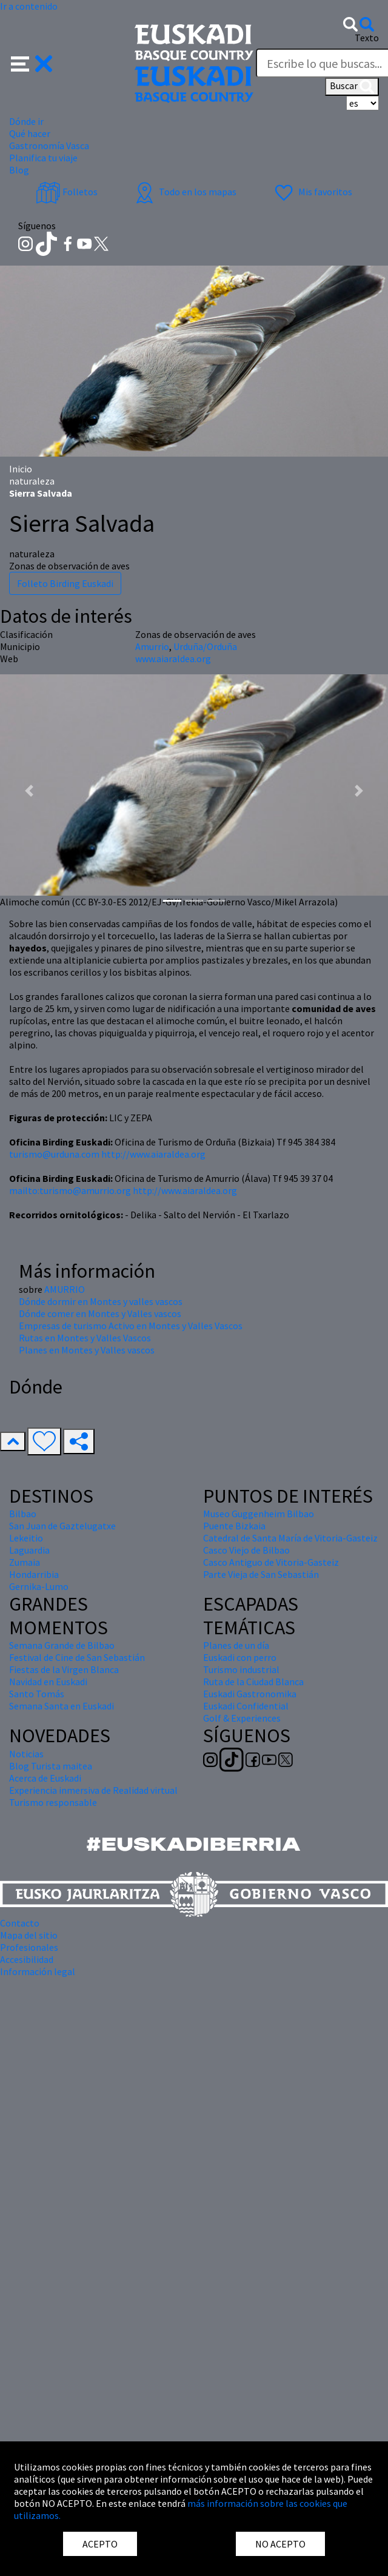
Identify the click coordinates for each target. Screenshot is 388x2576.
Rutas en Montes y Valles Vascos (85, 1338)
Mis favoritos (312, 192)
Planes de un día (236, 1645)
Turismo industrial (241, 1669)
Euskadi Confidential (246, 1706)
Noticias (26, 1754)
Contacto (19, 1923)
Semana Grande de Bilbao (62, 1645)
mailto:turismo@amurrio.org (70, 1190)
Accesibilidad (26, 1959)
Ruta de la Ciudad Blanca (253, 1681)
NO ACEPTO (280, 2544)
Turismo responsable (53, 1802)
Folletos (67, 192)
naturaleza (32, 481)
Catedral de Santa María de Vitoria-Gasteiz (290, 1538)
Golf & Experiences (242, 1718)
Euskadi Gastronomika (249, 1694)
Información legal (37, 1971)
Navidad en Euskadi (48, 1681)
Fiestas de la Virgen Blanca (64, 1669)
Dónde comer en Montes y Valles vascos (100, 1313)
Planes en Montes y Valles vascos (87, 1350)
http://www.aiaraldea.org (153, 1154)
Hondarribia (34, 1574)
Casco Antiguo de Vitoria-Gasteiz (271, 1562)
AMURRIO (64, 1289)
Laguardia (29, 1550)
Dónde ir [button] (26, 121)
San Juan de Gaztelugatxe (62, 1526)
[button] (32, 62)
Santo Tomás (36, 1694)
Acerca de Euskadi (45, 1778)
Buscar (352, 86)
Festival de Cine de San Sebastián (77, 1657)
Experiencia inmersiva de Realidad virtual (93, 1790)
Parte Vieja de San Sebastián (261, 1574)
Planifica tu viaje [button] (43, 158)
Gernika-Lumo (39, 1586)
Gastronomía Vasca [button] (49, 145)
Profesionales (29, 1947)
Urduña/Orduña (205, 646)
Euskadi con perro (239, 1657)
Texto (367, 38)
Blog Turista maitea (50, 1766)
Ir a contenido (29, 6)
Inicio (20, 469)
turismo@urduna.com (54, 1154)
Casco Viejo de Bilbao (246, 1550)
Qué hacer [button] (29, 133)
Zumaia (24, 1562)
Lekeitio (26, 1538)
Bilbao (22, 1514)
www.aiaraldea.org (173, 658)
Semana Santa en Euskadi (61, 1706)
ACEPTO (100, 2544)
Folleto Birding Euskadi (65, 583)
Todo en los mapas (184, 192)
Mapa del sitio (29, 1935)
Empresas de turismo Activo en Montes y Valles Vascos (130, 1326)
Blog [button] (19, 170)
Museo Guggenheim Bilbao (258, 1514)
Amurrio (152, 646)
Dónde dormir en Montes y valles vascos (100, 1301)
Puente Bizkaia (234, 1526)
